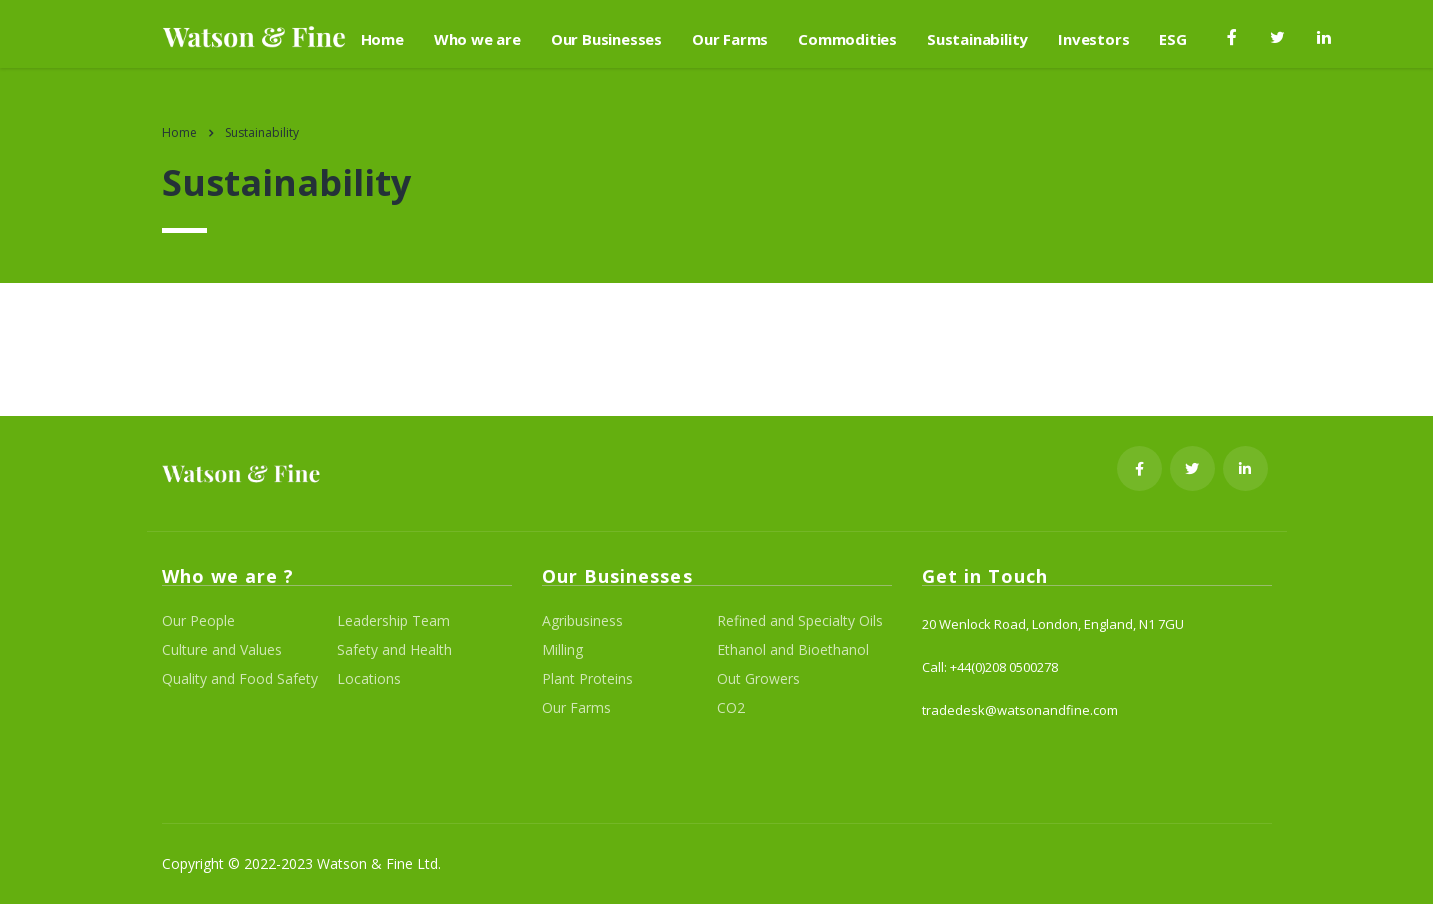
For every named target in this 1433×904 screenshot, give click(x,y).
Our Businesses (606, 39)
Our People (198, 621)
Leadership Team (393, 621)
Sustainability (977, 39)
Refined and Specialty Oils (800, 621)
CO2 (731, 708)
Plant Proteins (587, 679)
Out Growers (758, 679)
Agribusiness (582, 621)
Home (382, 39)
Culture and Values (222, 650)
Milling (562, 650)
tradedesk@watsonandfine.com (1020, 710)
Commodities (847, 39)
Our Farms (730, 39)
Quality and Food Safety (240, 679)
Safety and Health (394, 650)
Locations (369, 679)
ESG (1172, 39)
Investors (1093, 39)
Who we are (477, 39)
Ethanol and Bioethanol (793, 650)
